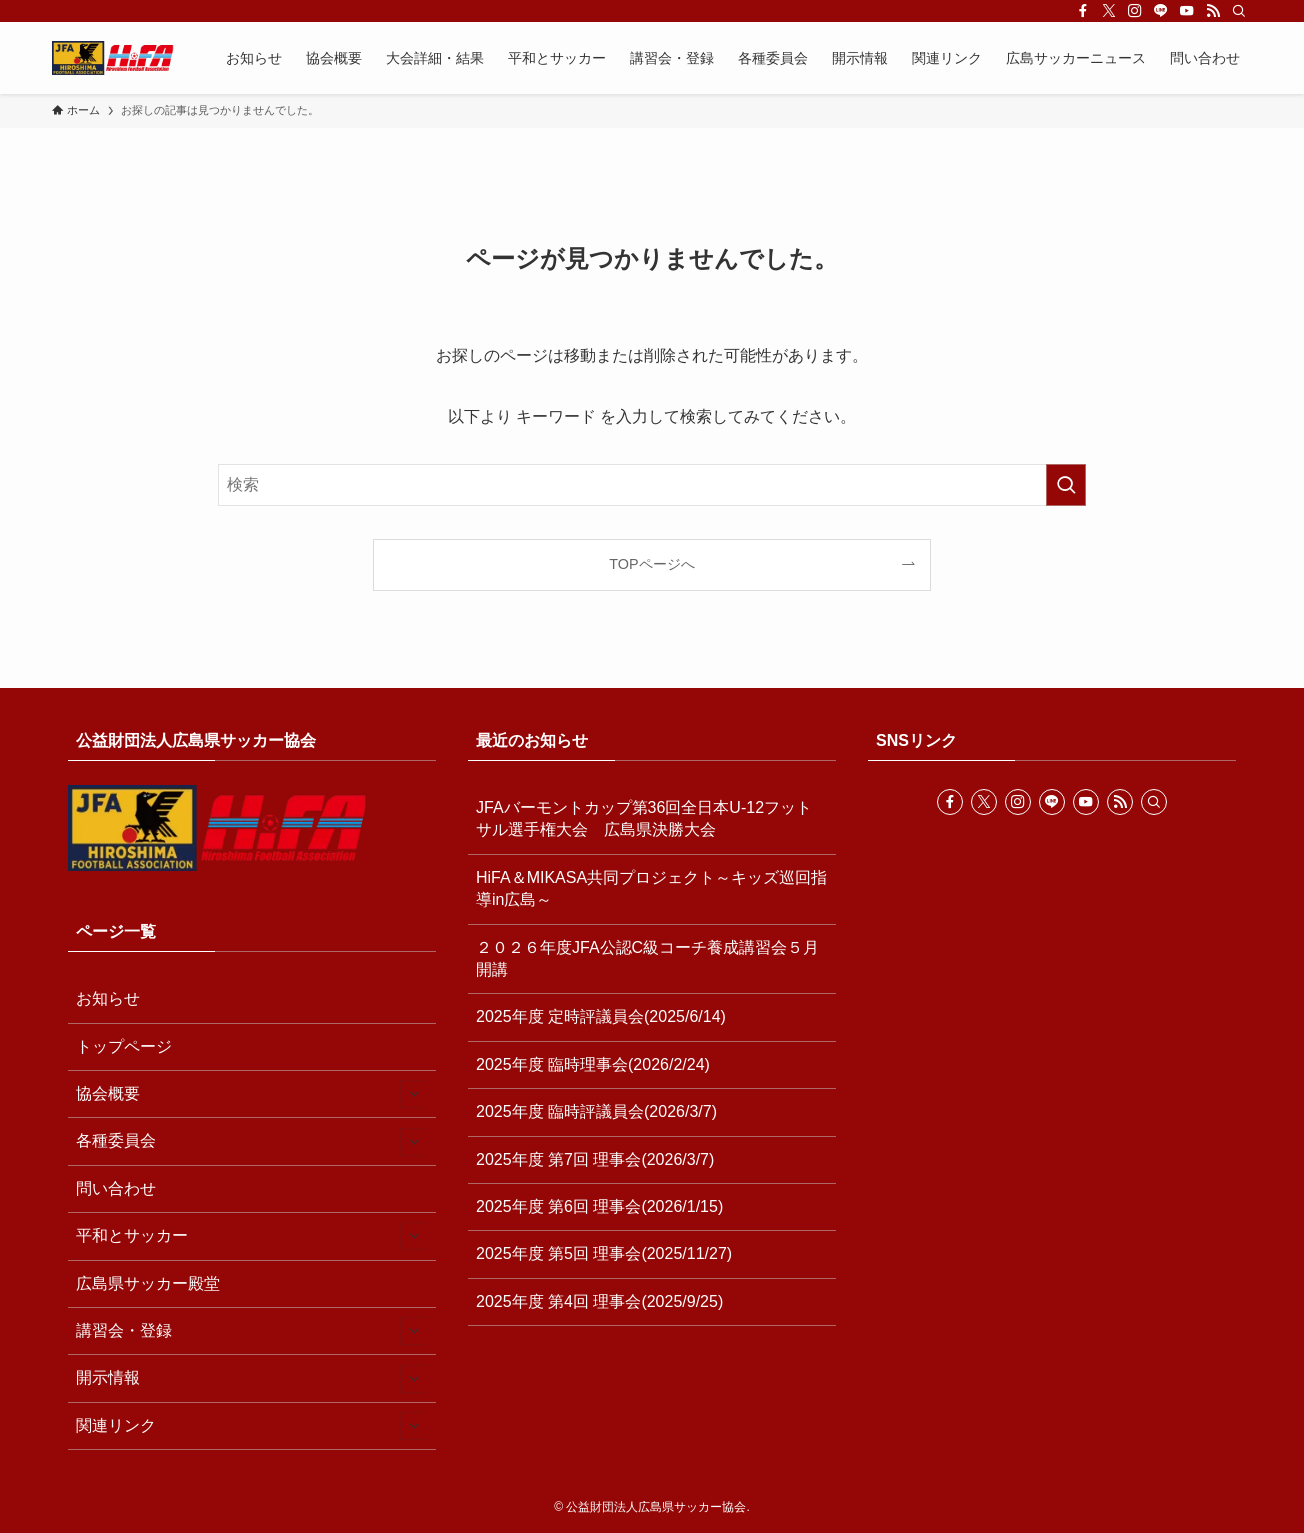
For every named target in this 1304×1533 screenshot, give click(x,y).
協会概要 (252, 1094)
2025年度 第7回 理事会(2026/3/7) (595, 1159)
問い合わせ (116, 1188)
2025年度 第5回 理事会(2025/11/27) (604, 1253)
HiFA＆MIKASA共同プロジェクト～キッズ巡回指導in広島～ (651, 888)
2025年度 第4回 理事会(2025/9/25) (599, 1301)
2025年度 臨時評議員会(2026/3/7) (596, 1111)
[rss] (1213, 11)
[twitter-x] (1109, 11)
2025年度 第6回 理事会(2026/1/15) (599, 1206)
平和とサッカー (252, 1236)
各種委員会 (252, 1142)
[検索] (1239, 11)
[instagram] (1135, 11)
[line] (1161, 11)
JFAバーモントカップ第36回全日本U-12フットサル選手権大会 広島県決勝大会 (644, 818)
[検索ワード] (652, 485)
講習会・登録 (252, 1331)
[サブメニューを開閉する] (414, 1094)
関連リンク (252, 1426)
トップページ (124, 1046)
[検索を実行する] (1066, 485)
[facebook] (1083, 11)
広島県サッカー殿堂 (148, 1283)
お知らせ (108, 998)
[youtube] (1187, 11)
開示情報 (252, 1379)
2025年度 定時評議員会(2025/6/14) (601, 1016)
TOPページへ (651, 564)
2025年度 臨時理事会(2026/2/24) (593, 1064)
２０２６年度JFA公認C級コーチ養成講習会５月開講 (647, 958)
